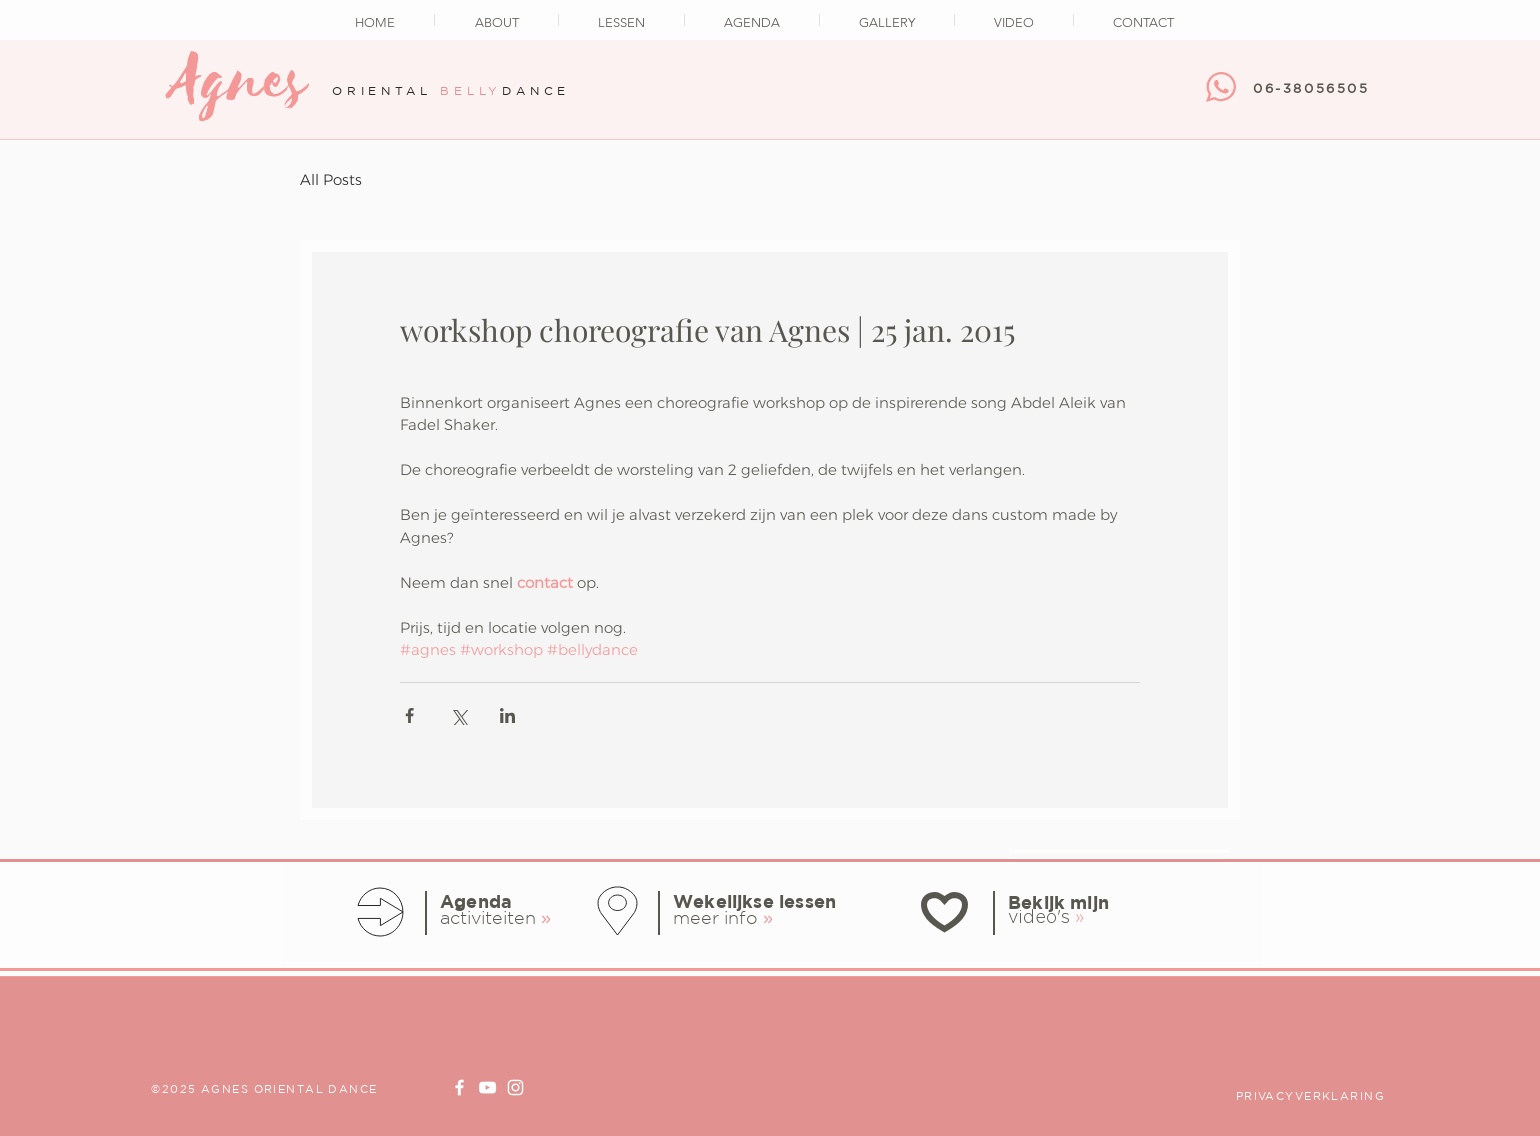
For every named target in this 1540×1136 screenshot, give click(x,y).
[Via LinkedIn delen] (507, 715)
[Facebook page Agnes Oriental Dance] (459, 1087)
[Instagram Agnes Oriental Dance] (515, 1087)
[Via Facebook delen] (409, 715)
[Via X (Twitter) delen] (458, 715)
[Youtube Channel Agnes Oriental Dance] (487, 1087)
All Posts (331, 180)
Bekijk (1036, 902)
